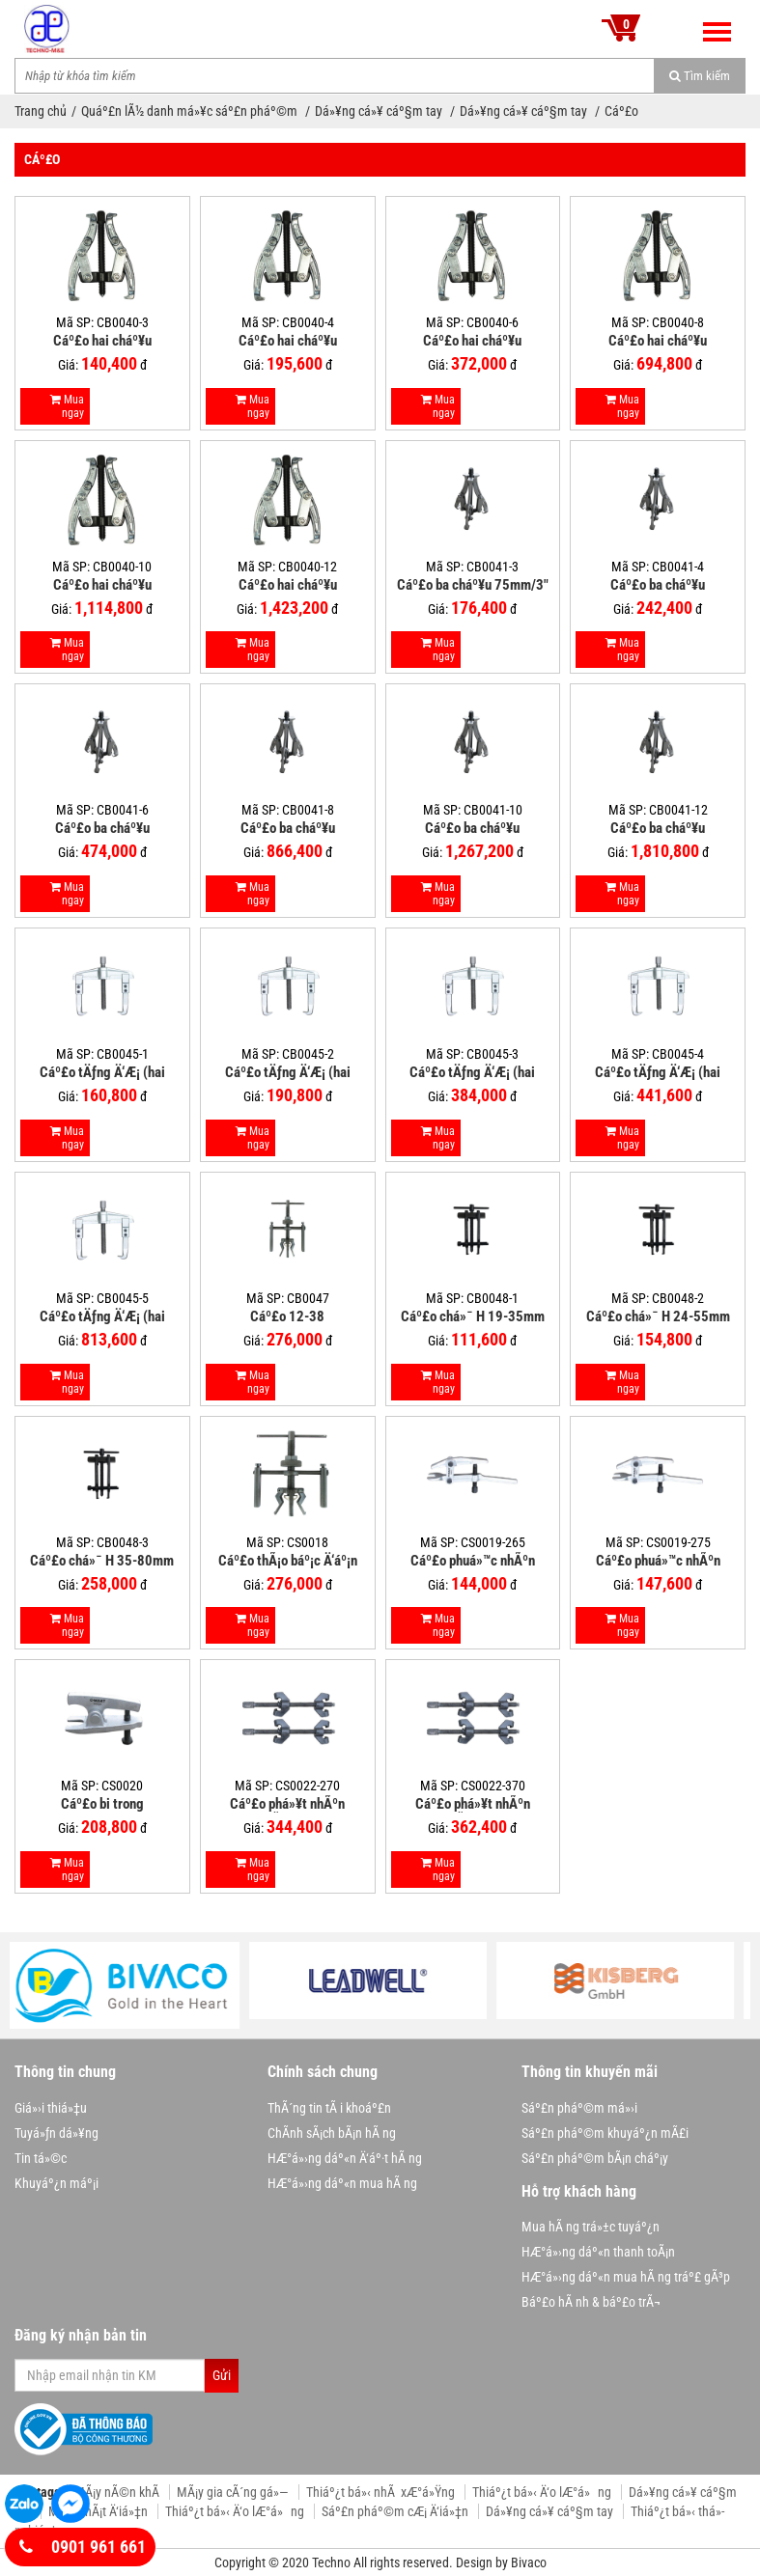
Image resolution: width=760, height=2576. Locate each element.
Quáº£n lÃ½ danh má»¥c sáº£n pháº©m (190, 111)
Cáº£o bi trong (102, 1804)
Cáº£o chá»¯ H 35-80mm (102, 1560)
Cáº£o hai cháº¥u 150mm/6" (472, 340)
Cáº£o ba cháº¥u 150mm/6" (102, 828)
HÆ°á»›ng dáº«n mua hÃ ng (342, 2183)
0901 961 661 (82, 2547)
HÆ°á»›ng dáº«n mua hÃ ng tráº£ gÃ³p (625, 2277)
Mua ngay (67, 406)
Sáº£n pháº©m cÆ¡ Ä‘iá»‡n (395, 2511)
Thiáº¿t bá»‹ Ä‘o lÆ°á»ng (541, 2492)
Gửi (221, 2375)
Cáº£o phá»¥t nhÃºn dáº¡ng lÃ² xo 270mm (288, 1804)
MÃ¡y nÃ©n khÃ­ (116, 2492)
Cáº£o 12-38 (287, 1316)
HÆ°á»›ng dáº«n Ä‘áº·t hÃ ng (344, 2158)
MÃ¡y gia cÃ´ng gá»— (233, 2492)
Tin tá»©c (40, 2158)
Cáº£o (621, 111)
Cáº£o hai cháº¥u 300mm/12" (288, 585)
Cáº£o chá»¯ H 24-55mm (658, 1316)
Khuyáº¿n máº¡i (56, 2183)
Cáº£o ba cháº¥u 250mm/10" (472, 828)
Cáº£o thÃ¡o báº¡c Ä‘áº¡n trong (287, 1560)
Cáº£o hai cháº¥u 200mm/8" (657, 340)
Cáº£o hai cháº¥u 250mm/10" (102, 585)
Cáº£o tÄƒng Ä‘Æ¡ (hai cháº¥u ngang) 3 (472, 1072)
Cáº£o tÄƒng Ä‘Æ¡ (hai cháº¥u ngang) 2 (288, 1072)
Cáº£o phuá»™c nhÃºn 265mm (472, 1560)
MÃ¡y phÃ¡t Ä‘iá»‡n (98, 2511)
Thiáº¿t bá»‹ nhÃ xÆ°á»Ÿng (380, 2492)
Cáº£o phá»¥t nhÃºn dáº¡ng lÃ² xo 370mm (472, 1804)
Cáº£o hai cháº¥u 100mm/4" (288, 340)
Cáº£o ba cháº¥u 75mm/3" (473, 585)
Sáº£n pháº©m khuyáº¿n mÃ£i (605, 2133)
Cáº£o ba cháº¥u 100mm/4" (657, 585)
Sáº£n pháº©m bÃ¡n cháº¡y (594, 2158)
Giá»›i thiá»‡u (50, 2108)
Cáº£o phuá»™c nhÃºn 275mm (658, 1560)
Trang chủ (40, 111)
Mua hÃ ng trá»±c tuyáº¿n (590, 2226)
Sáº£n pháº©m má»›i (579, 2108)
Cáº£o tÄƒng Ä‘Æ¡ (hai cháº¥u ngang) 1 (102, 1072)
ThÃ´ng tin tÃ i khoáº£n (329, 2108)
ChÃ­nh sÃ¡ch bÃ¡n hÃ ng (331, 2133)
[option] (133, 1985)
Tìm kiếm (699, 76)
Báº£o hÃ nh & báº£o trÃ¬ (591, 2302)
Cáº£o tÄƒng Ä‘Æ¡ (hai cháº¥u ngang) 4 (657, 1072)
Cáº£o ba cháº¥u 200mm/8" (287, 828)
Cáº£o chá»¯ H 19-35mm (473, 1316)
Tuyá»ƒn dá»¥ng (56, 2133)
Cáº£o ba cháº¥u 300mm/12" (657, 828)
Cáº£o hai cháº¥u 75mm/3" (102, 340)
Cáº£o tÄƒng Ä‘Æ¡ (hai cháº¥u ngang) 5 (102, 1316)
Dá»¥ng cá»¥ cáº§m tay (380, 111)
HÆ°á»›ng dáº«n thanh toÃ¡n (598, 2251)
